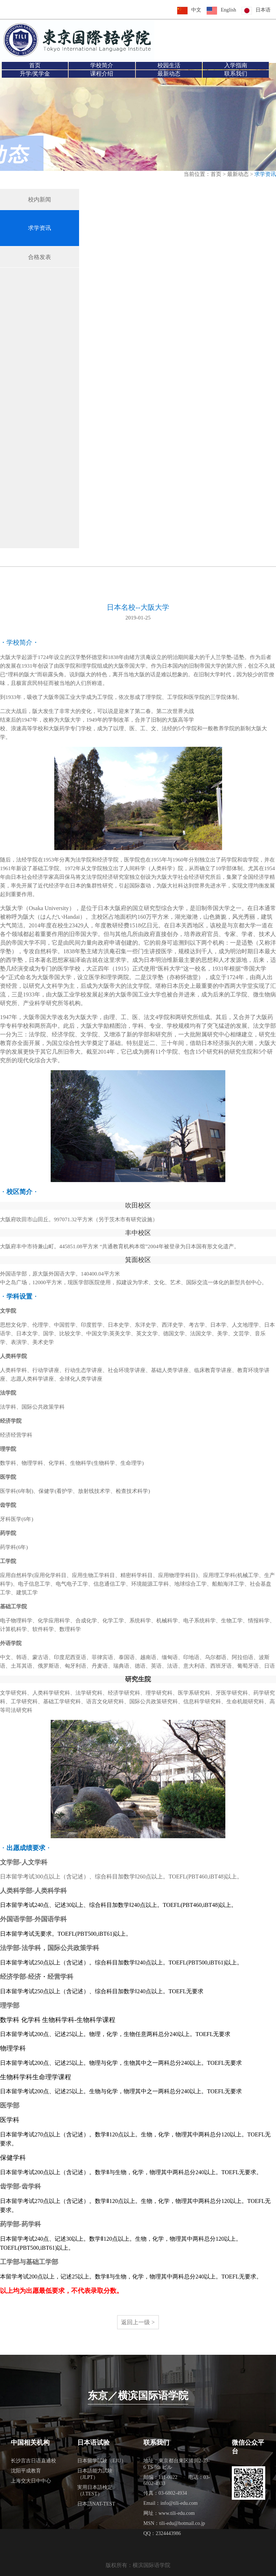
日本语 (263, 10)
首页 (35, 65)
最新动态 (168, 74)
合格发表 (39, 257)
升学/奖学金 (35, 74)
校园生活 (168, 65)
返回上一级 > (138, 2322)
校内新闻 (39, 199)
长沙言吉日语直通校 (33, 2460)
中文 (196, 10)
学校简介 (101, 65)
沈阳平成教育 (26, 2470)
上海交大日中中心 (31, 2481)
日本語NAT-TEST (96, 2504)
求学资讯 (39, 228)
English (228, 10)
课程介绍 (101, 74)
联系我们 (235, 74)
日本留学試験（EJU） (101, 2460)
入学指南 (235, 65)
